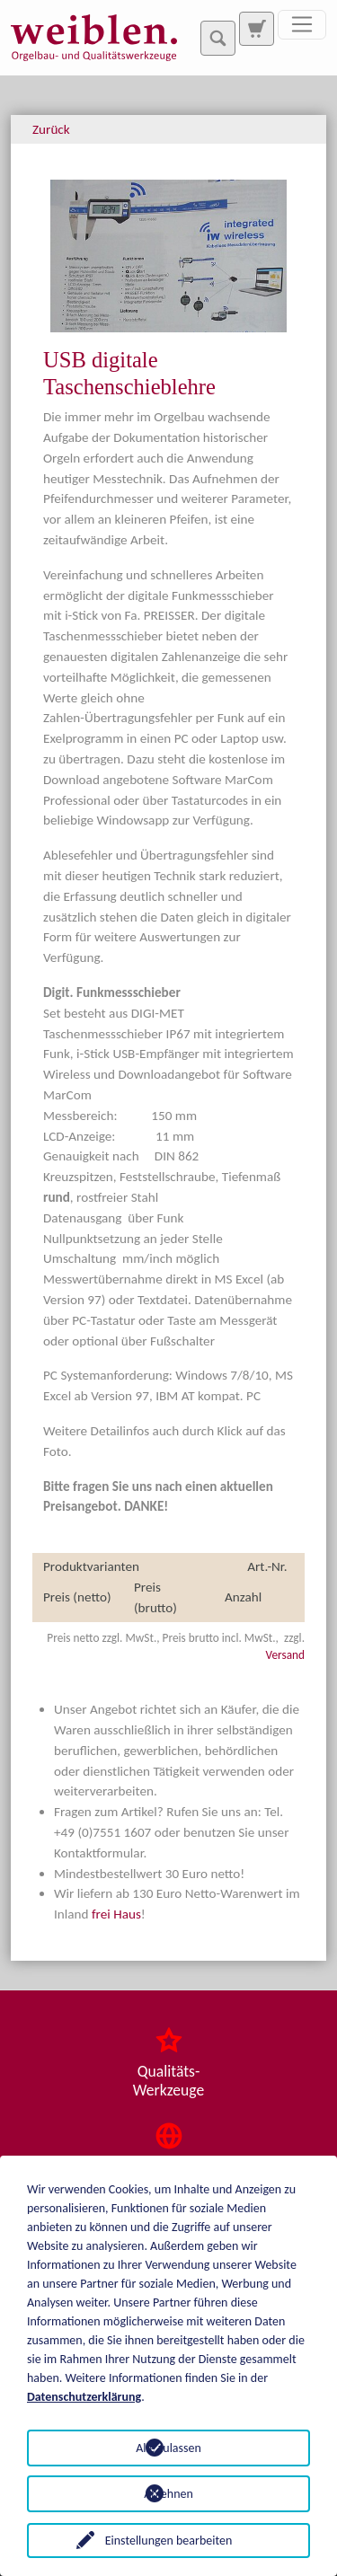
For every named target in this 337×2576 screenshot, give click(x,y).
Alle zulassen (168, 2448)
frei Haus (116, 1914)
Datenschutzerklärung (84, 2396)
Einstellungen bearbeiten (169, 2540)
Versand (285, 1655)
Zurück (51, 129)
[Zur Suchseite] (256, 29)
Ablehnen (168, 2493)
